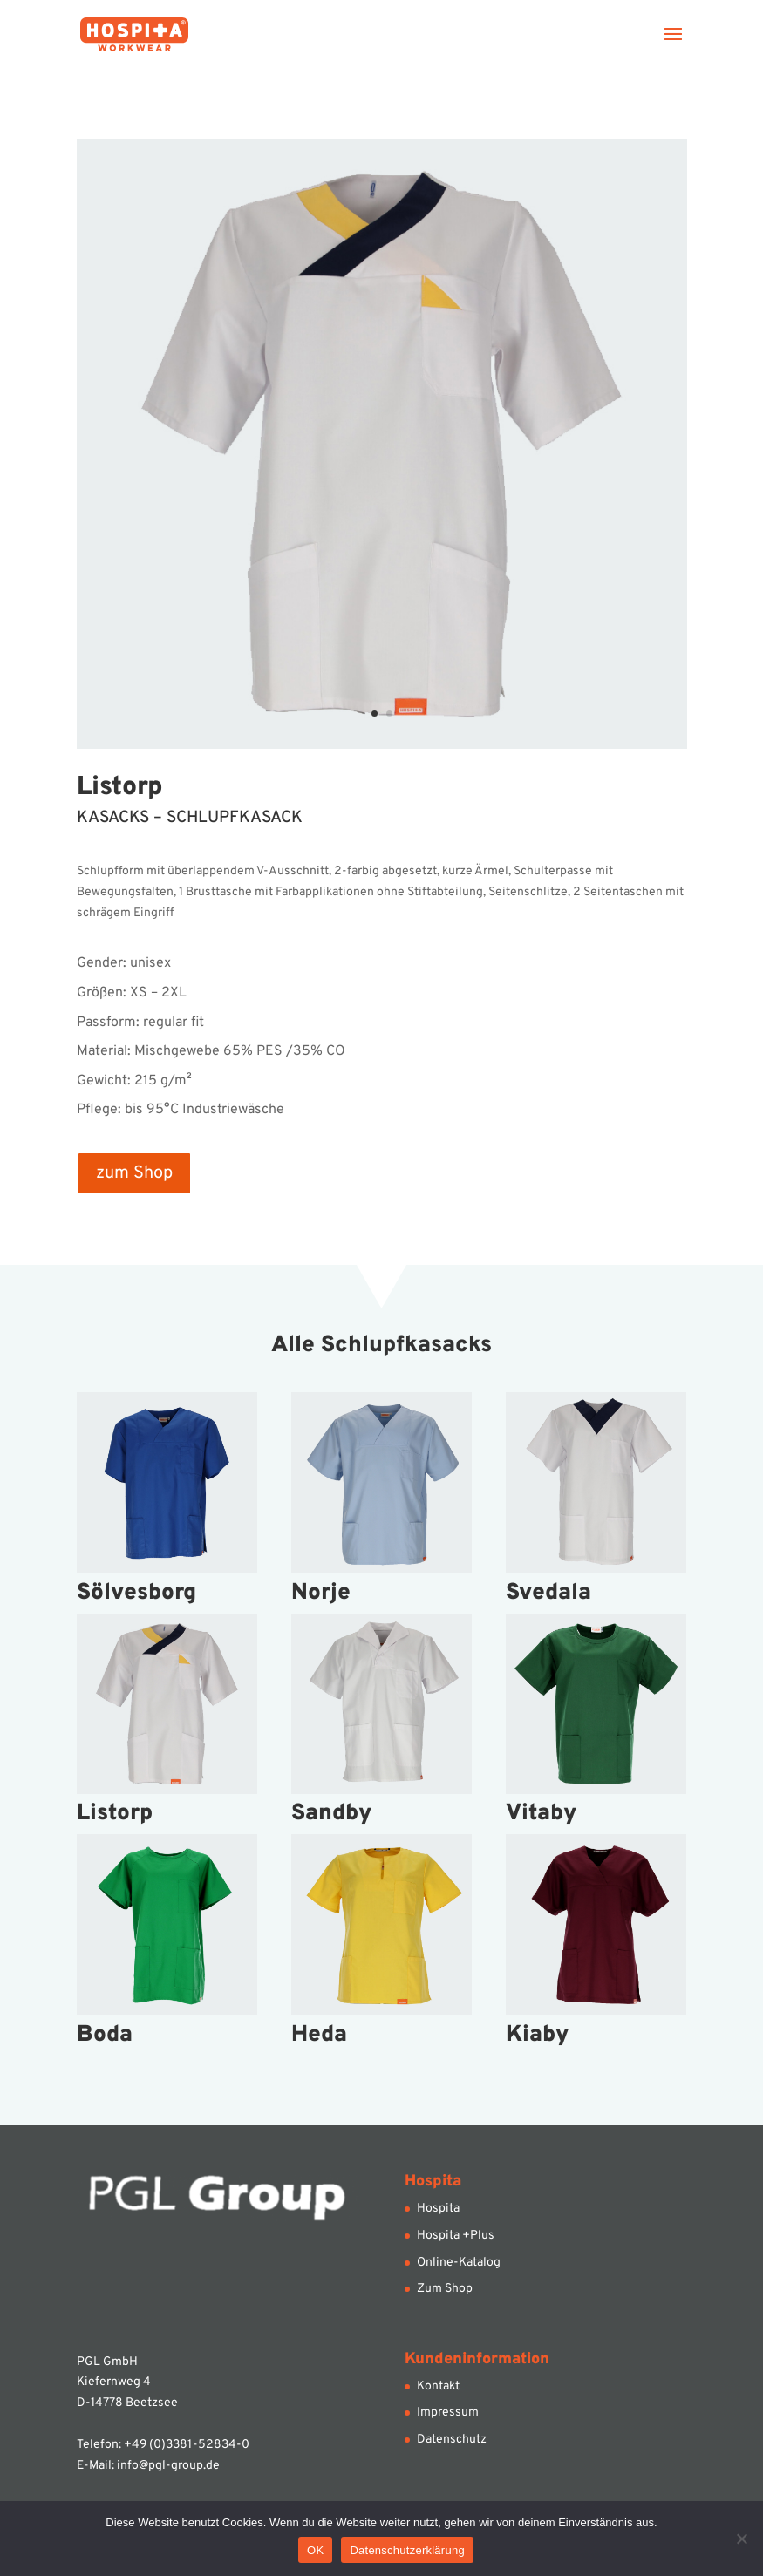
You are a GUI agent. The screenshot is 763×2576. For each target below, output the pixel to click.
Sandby (331, 1813)
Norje (321, 1593)
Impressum (448, 2412)
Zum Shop (445, 2288)
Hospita (438, 2208)
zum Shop (134, 1173)
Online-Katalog (459, 2262)
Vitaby (541, 1813)
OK (315, 2550)
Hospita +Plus (455, 2235)
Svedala (548, 1593)
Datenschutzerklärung (407, 2550)
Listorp (115, 1813)
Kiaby (537, 2035)
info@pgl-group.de (168, 2465)
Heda (319, 2035)
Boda (105, 2035)
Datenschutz (452, 2439)
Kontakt (438, 2386)
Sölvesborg (136, 1593)
